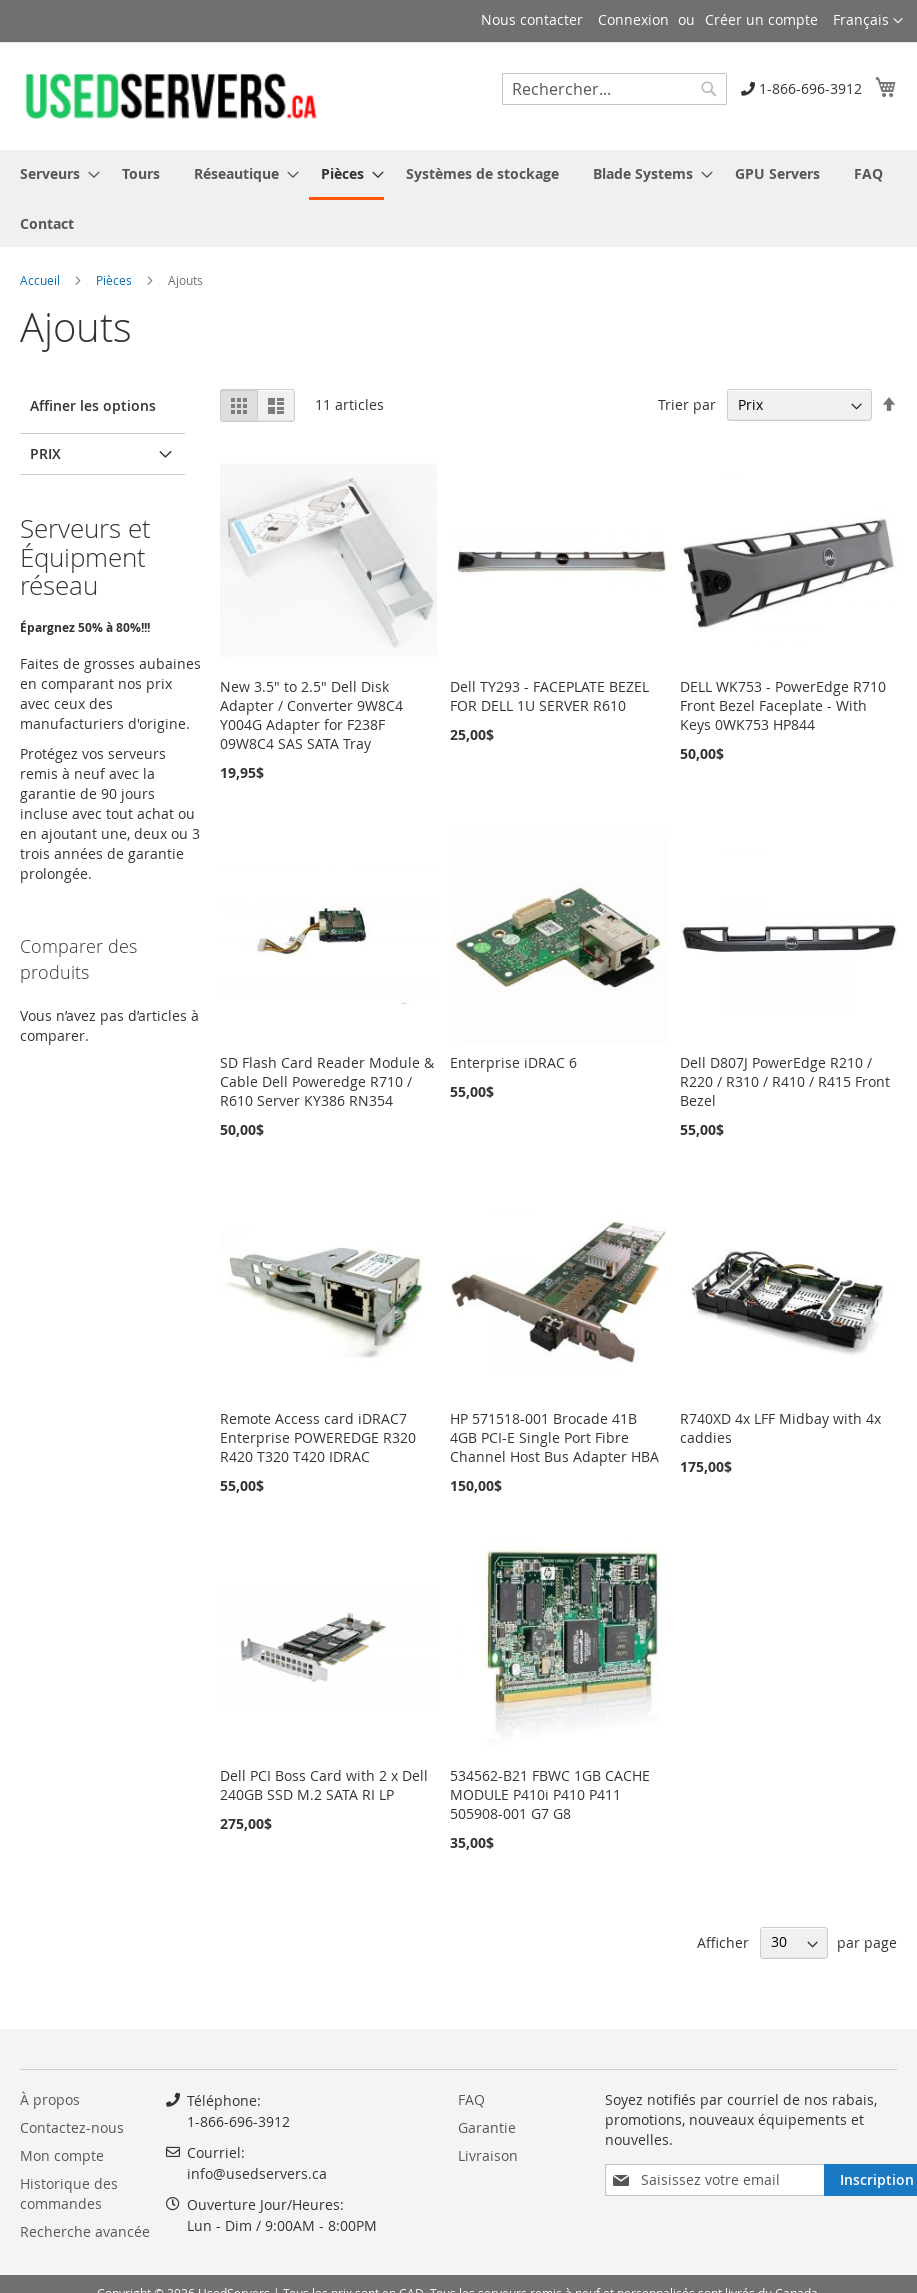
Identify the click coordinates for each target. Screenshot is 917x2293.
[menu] (458, 198)
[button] (868, 21)
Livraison (488, 2155)
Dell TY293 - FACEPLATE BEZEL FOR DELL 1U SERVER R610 (549, 696)
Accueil (41, 280)
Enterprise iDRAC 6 (513, 1062)
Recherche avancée (85, 2231)
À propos (50, 2099)
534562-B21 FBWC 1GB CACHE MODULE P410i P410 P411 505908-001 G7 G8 (550, 1794)
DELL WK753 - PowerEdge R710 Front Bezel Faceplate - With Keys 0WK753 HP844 (783, 705)
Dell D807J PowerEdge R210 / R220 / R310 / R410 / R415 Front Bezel (785, 1081)
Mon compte (62, 2155)
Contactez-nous (72, 2127)
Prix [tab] (45, 453)
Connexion (633, 19)
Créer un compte (761, 19)
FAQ (471, 2099)
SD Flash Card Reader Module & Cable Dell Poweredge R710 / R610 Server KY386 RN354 (327, 1081)
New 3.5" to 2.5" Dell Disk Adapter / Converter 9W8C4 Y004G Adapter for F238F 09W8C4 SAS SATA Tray (311, 715)
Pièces (115, 280)
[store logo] (170, 95)
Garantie (487, 2127)
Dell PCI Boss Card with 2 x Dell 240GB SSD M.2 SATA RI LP (324, 1785)
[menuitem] (54, 173)
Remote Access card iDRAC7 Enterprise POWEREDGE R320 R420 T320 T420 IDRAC (318, 1437)
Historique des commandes (69, 2193)
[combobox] (614, 89)
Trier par (687, 404)
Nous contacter (532, 19)
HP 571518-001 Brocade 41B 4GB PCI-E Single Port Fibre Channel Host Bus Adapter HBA (554, 1437)
